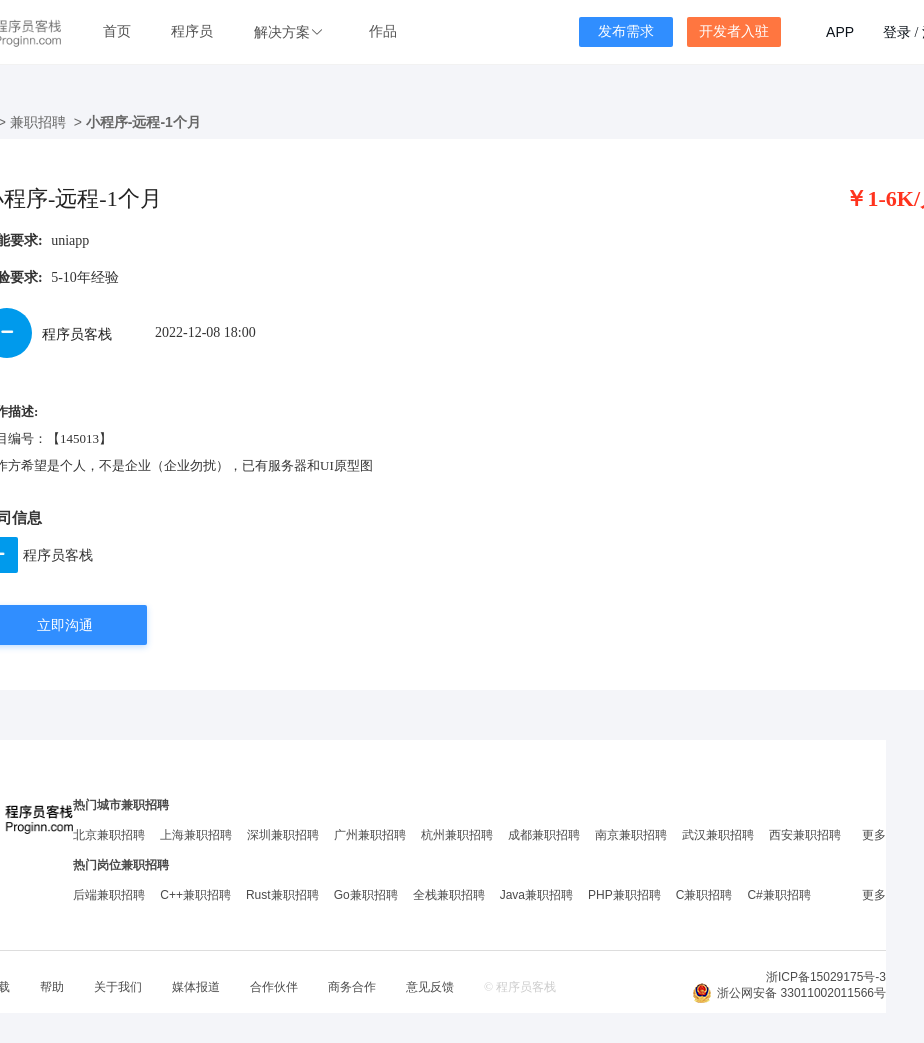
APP (840, 32)
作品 (383, 31)
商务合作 (352, 987)
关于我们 (118, 987)
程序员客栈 (58, 555)
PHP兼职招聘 (624, 895)
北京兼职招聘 (109, 835)
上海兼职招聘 (196, 835)
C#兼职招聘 (778, 895)
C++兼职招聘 (195, 895)
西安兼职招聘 (805, 835)
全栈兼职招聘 (449, 895)
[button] (291, 32)
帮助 (52, 987)
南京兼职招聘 (631, 835)
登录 (897, 32)
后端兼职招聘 (109, 895)
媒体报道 (196, 987)
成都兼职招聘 (544, 835)
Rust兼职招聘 (282, 895)
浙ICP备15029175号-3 (826, 977)
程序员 (192, 31)
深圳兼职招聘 (283, 835)
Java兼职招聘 (536, 895)
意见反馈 (430, 987)
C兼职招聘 (704, 895)
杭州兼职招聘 (457, 835)
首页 (117, 31)
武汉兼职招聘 (718, 835)
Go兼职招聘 (366, 895)
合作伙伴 (274, 987)
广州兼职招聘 (370, 835)
